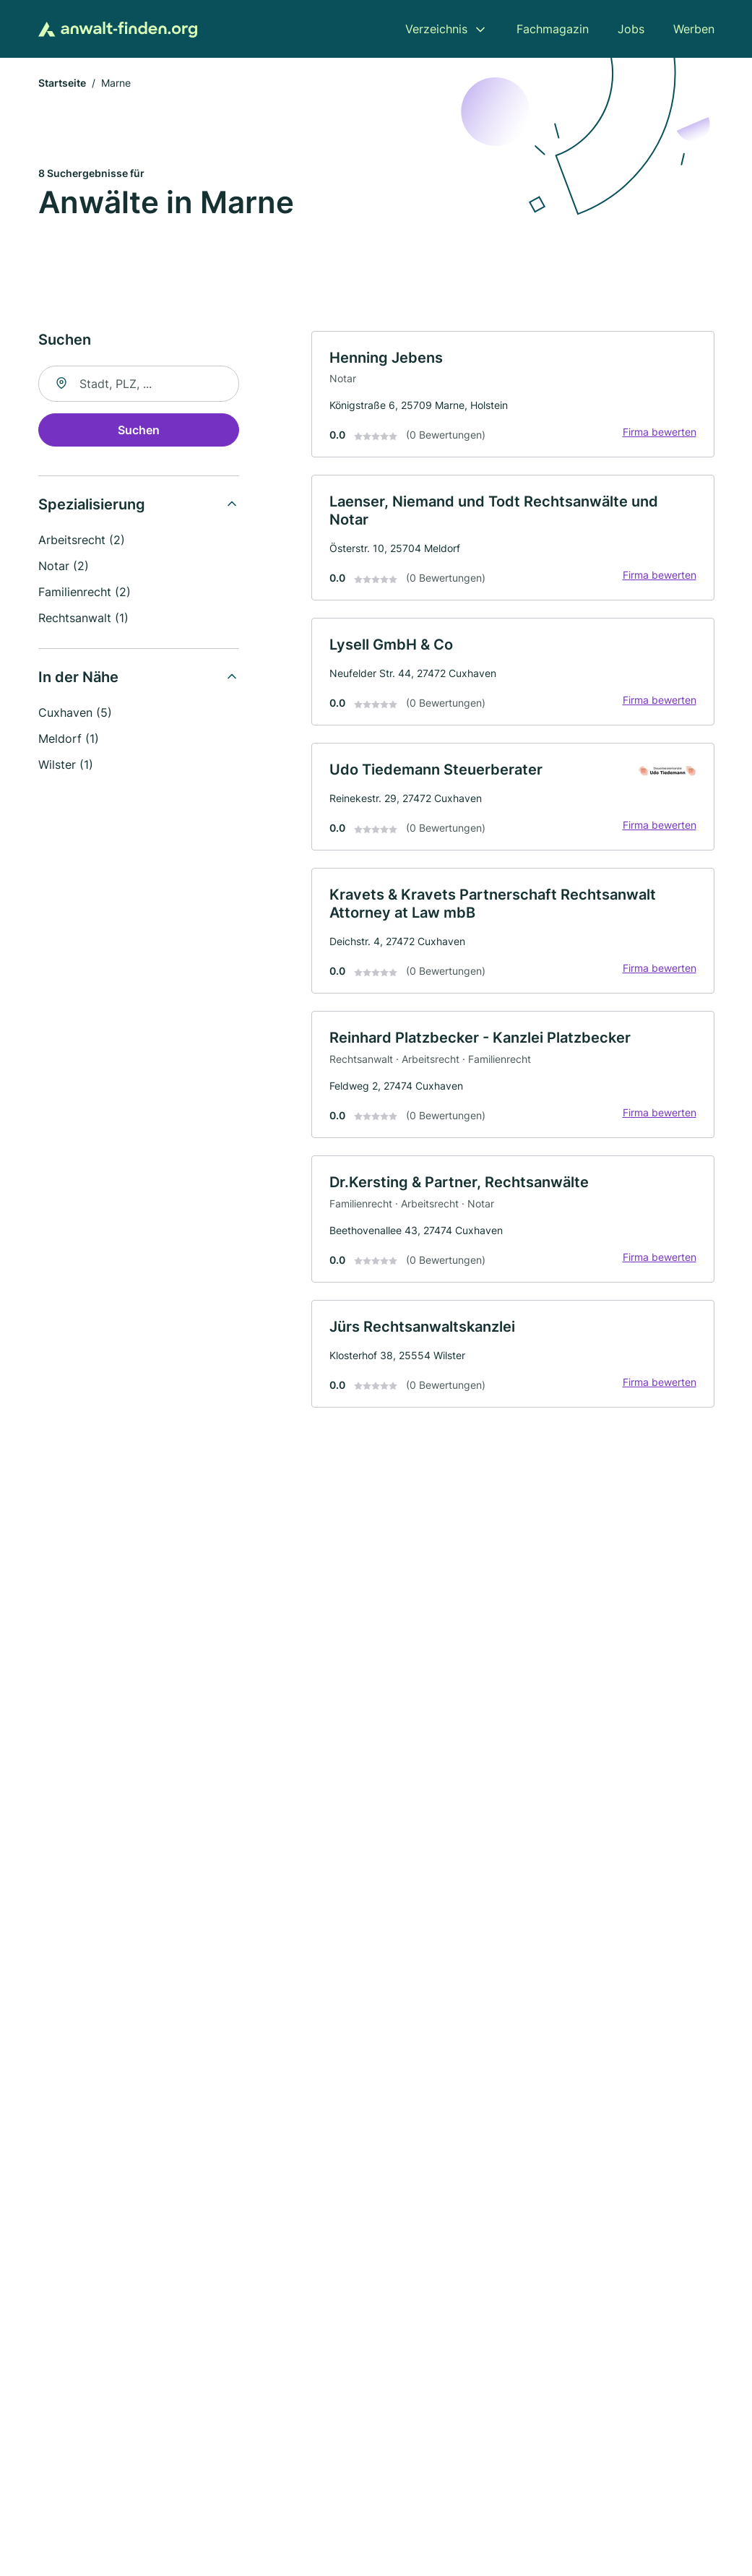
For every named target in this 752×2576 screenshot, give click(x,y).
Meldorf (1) (68, 738)
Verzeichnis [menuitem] (436, 29)
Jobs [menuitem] (631, 29)
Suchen (139, 430)
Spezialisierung (91, 504)
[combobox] (138, 384)
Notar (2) (63, 566)
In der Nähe (78, 677)
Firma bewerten (659, 432)
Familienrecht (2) (84, 592)
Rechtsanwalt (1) (83, 618)
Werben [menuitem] (693, 29)
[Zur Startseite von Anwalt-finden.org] (117, 29)
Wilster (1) (65, 764)
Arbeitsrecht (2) (81, 540)
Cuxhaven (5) (75, 712)
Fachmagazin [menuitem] (553, 29)
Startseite (62, 83)
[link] (512, 394)
